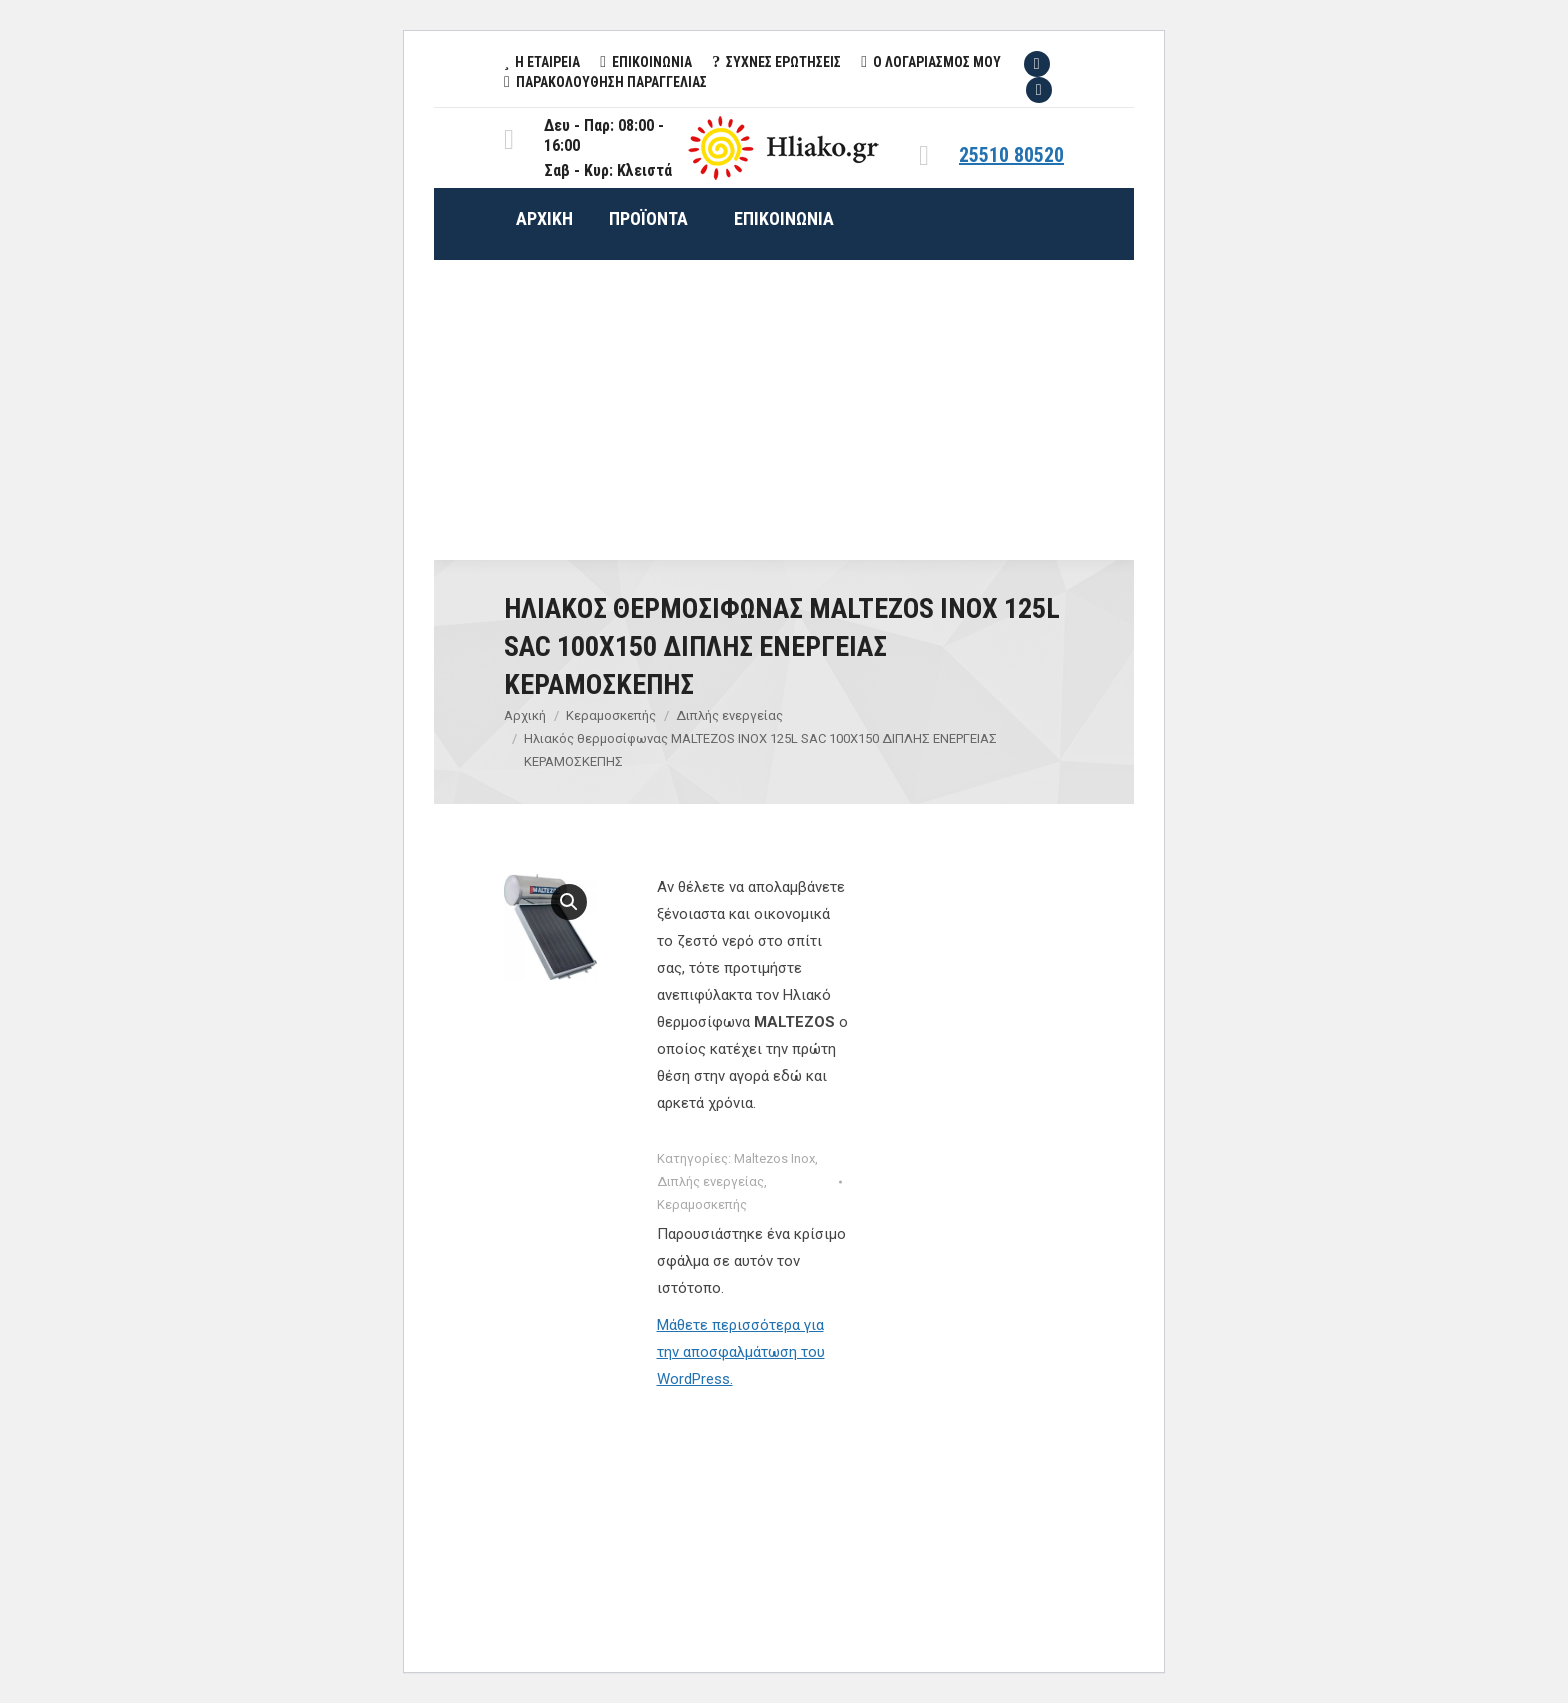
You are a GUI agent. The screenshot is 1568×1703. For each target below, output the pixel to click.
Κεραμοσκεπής (702, 1204)
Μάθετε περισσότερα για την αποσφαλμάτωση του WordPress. (741, 1352)
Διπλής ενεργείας (710, 1181)
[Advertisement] (784, 410)
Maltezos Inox (774, 1158)
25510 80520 (1011, 155)
